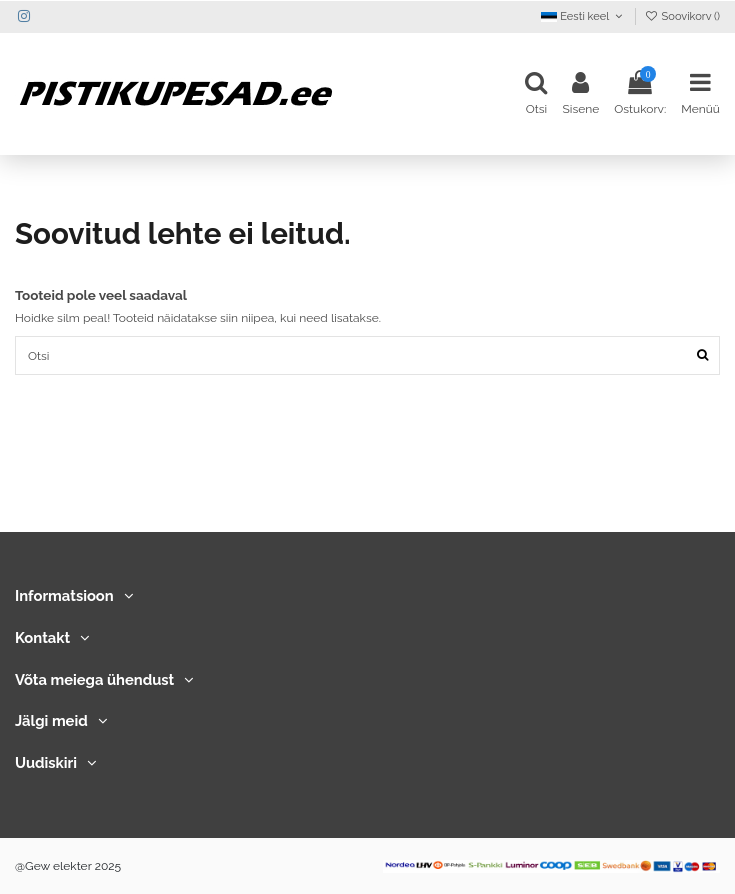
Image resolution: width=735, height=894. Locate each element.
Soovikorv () (682, 16)
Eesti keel (583, 16)
